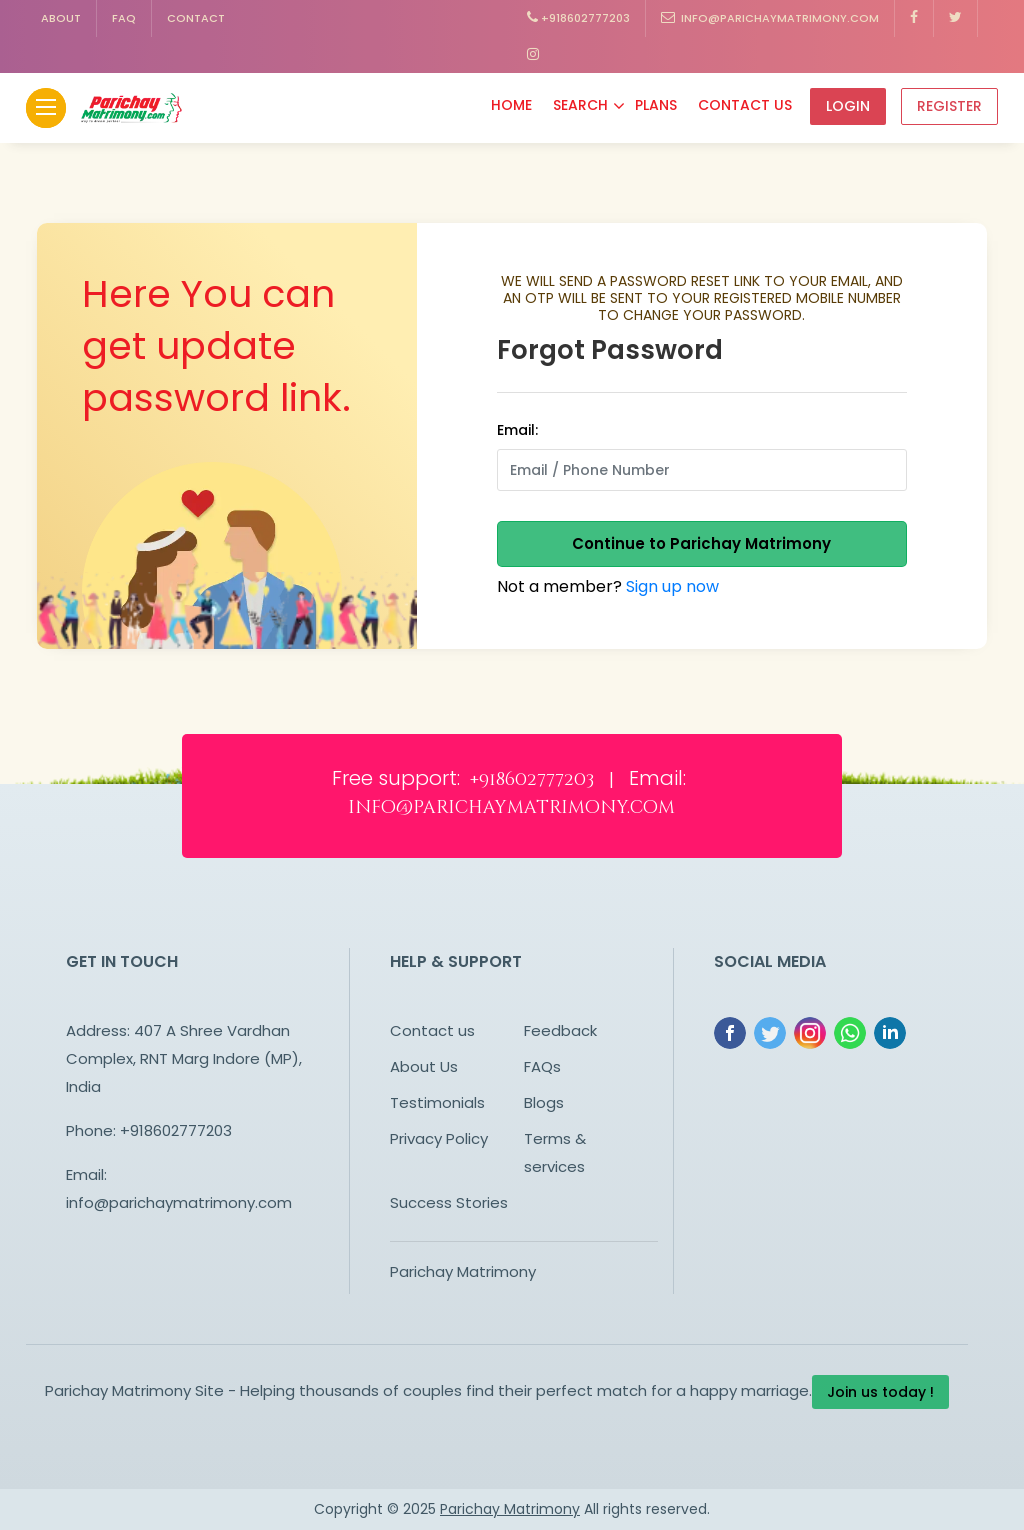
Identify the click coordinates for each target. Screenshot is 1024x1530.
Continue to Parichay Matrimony (701, 543)
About (61, 18)
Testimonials (437, 1102)
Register (949, 106)
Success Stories (449, 1202)
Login (848, 106)
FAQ (124, 18)
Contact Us (745, 105)
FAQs (542, 1066)
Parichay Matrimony (463, 1271)
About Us (424, 1066)
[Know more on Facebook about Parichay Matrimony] (914, 18)
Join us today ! (880, 1392)
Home (511, 105)
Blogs (544, 1102)
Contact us (432, 1030)
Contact (196, 18)
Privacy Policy (439, 1138)
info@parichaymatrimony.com (770, 18)
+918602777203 (578, 18)
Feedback (560, 1030)
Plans (656, 105)
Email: (517, 430)
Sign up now (672, 586)
